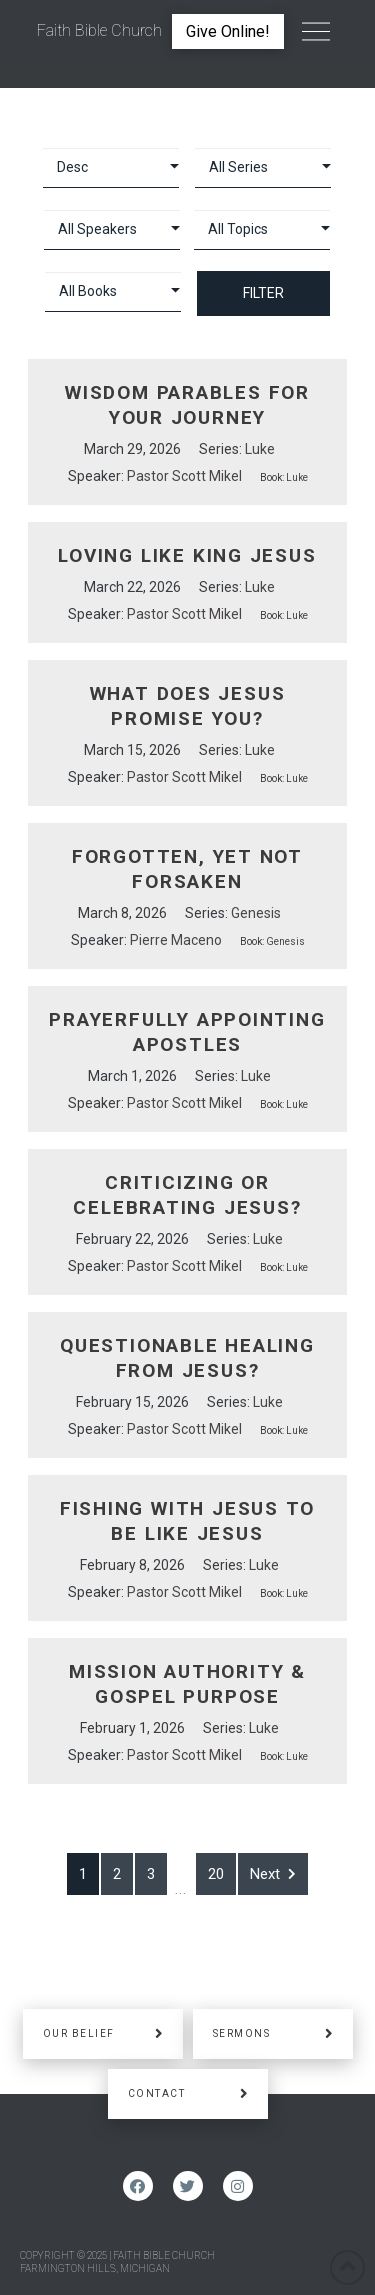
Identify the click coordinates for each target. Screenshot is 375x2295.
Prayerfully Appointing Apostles (187, 1032)
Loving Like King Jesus (187, 555)
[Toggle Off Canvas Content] (316, 32)
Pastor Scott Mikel (184, 476)
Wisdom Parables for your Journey (187, 405)
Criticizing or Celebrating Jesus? (187, 1195)
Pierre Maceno (176, 940)
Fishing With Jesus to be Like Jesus (188, 1521)
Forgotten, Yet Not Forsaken (187, 869)
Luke (260, 449)
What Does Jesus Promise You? (188, 706)
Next (273, 1874)
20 (216, 1874)
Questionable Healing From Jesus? (187, 1358)
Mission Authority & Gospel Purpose (187, 1684)
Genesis (256, 913)
